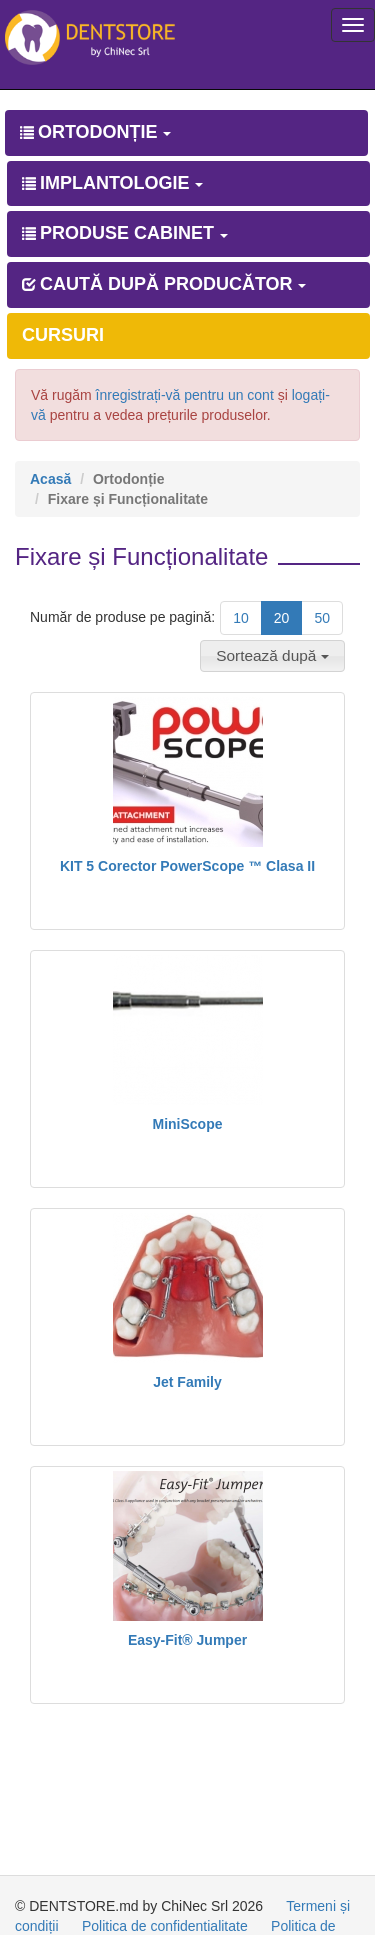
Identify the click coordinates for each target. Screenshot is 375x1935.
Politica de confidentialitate (165, 1926)
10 (241, 618)
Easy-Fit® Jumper (187, 1640)
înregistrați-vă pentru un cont (185, 395)
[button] (272, 656)
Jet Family (187, 1382)
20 (282, 618)
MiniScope (187, 1124)
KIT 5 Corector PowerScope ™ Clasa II (187, 866)
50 (322, 618)
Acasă (50, 479)
